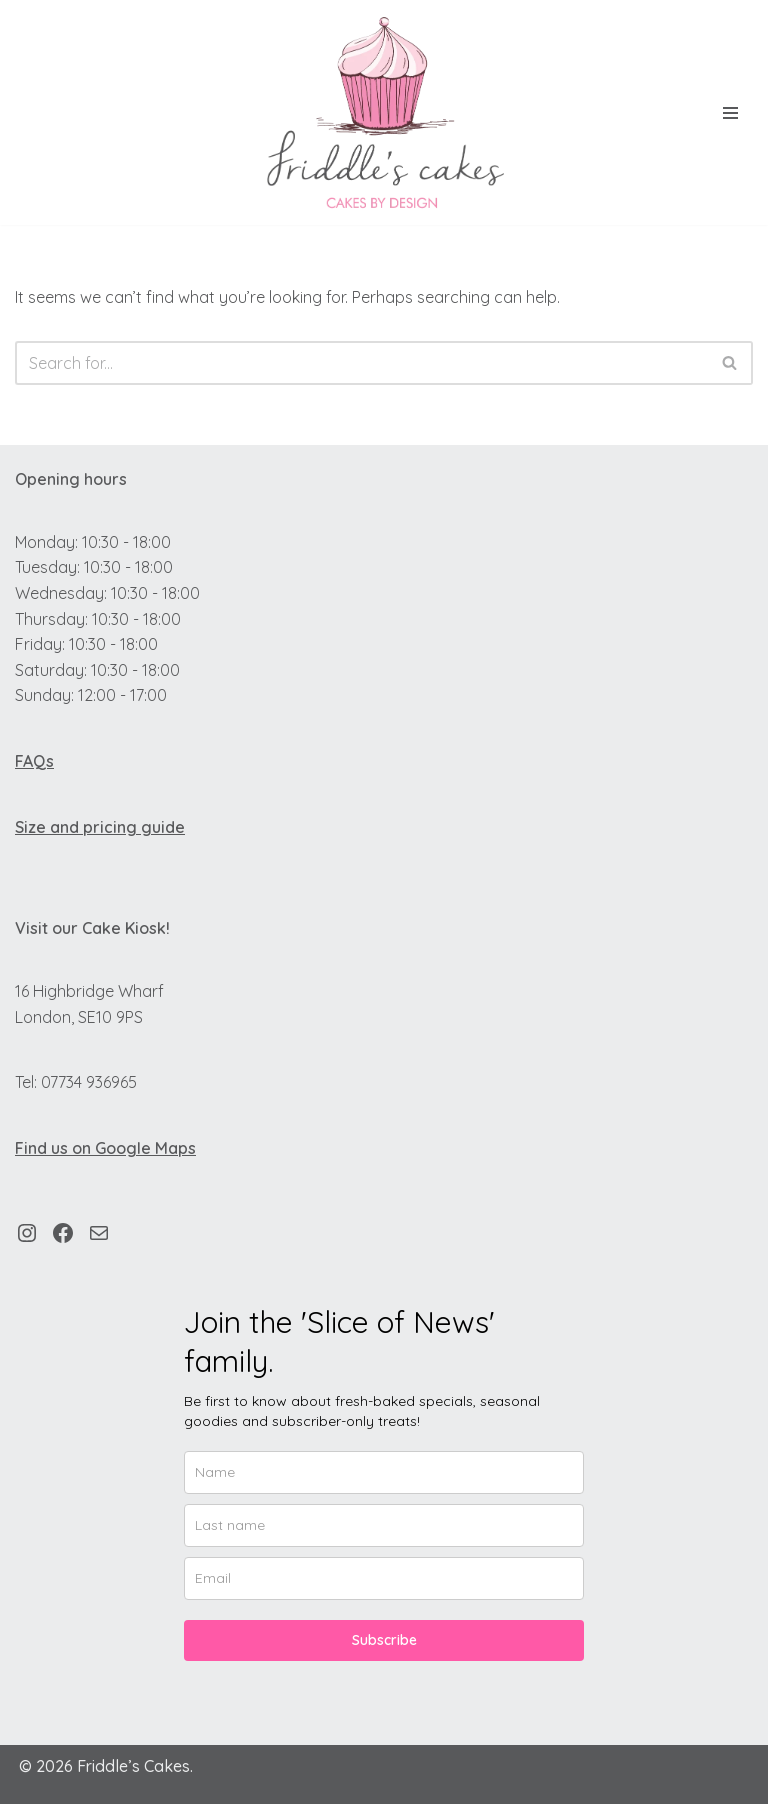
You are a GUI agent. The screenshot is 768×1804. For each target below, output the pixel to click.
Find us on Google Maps (105, 1148)
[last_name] (384, 1525)
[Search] (361, 363)
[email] (384, 1578)
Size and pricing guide (100, 827)
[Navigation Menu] (730, 113)
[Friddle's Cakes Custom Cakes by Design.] (384, 112)
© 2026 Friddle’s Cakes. (106, 1766)
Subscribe (384, 1640)
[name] (384, 1472)
